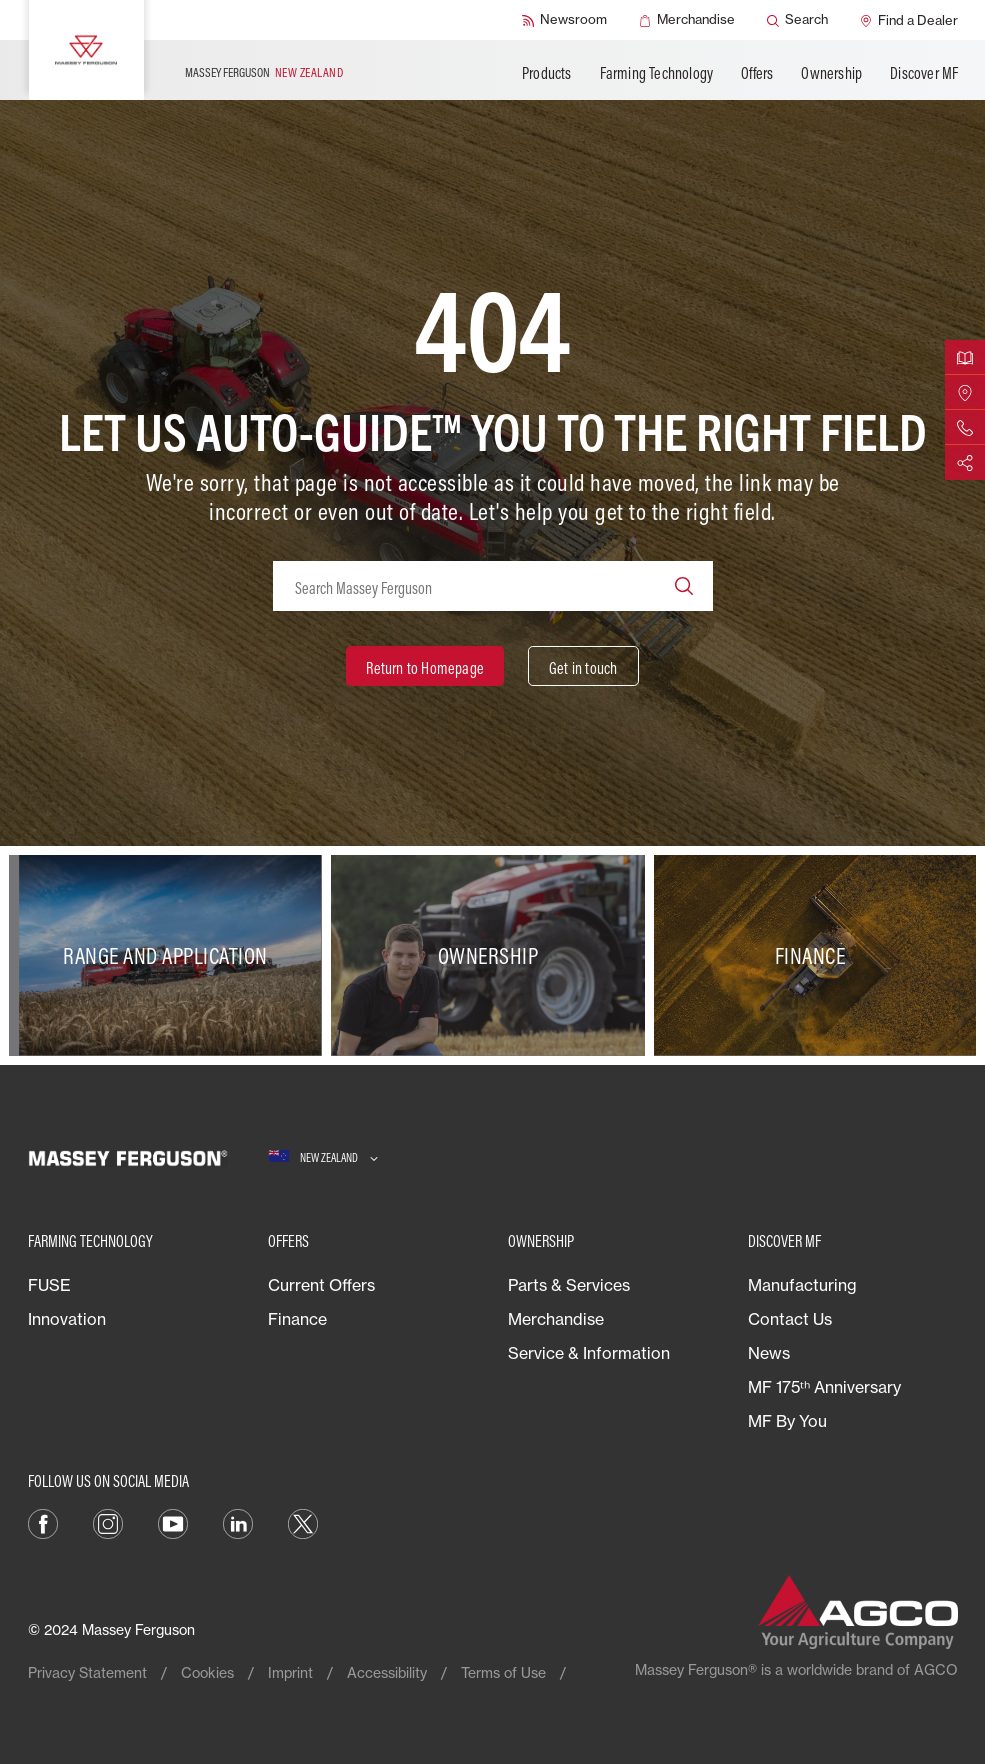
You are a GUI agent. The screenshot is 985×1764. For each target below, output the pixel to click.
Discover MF (924, 73)
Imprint (290, 1672)
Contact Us (790, 1319)
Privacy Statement (87, 1672)
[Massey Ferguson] (86, 50)
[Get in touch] (583, 666)
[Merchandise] (687, 20)
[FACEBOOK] (43, 1522)
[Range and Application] (170, 955)
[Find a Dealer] (909, 20)
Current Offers (321, 1285)
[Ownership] (492, 955)
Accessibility (387, 1672)
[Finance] (815, 955)
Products (547, 73)
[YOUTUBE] (173, 1522)
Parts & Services (569, 1285)
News (769, 1353)
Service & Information (589, 1353)
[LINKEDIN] (238, 1522)
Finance (297, 1319)
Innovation (67, 1319)
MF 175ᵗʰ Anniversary (824, 1387)
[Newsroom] (564, 20)
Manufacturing (802, 1285)
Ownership (831, 73)
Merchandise (556, 1319)
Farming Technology (657, 73)
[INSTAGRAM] (108, 1522)
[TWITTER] (303, 1522)
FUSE (49, 1285)
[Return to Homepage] (425, 666)
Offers (757, 73)
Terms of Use (503, 1672)
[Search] (797, 20)
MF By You (787, 1421)
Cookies (207, 1672)
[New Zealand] (323, 1157)
